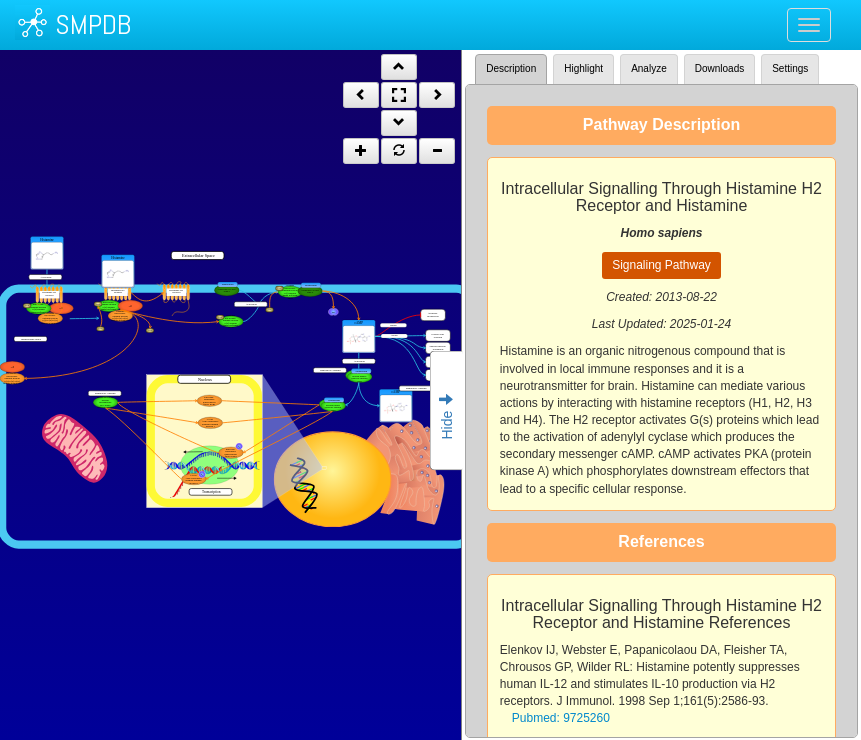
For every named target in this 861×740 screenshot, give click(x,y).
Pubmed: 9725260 (561, 718)
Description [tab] (511, 68)
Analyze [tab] (649, 68)
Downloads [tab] (719, 68)
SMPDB (93, 24)
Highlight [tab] (583, 68)
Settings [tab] (790, 68)
